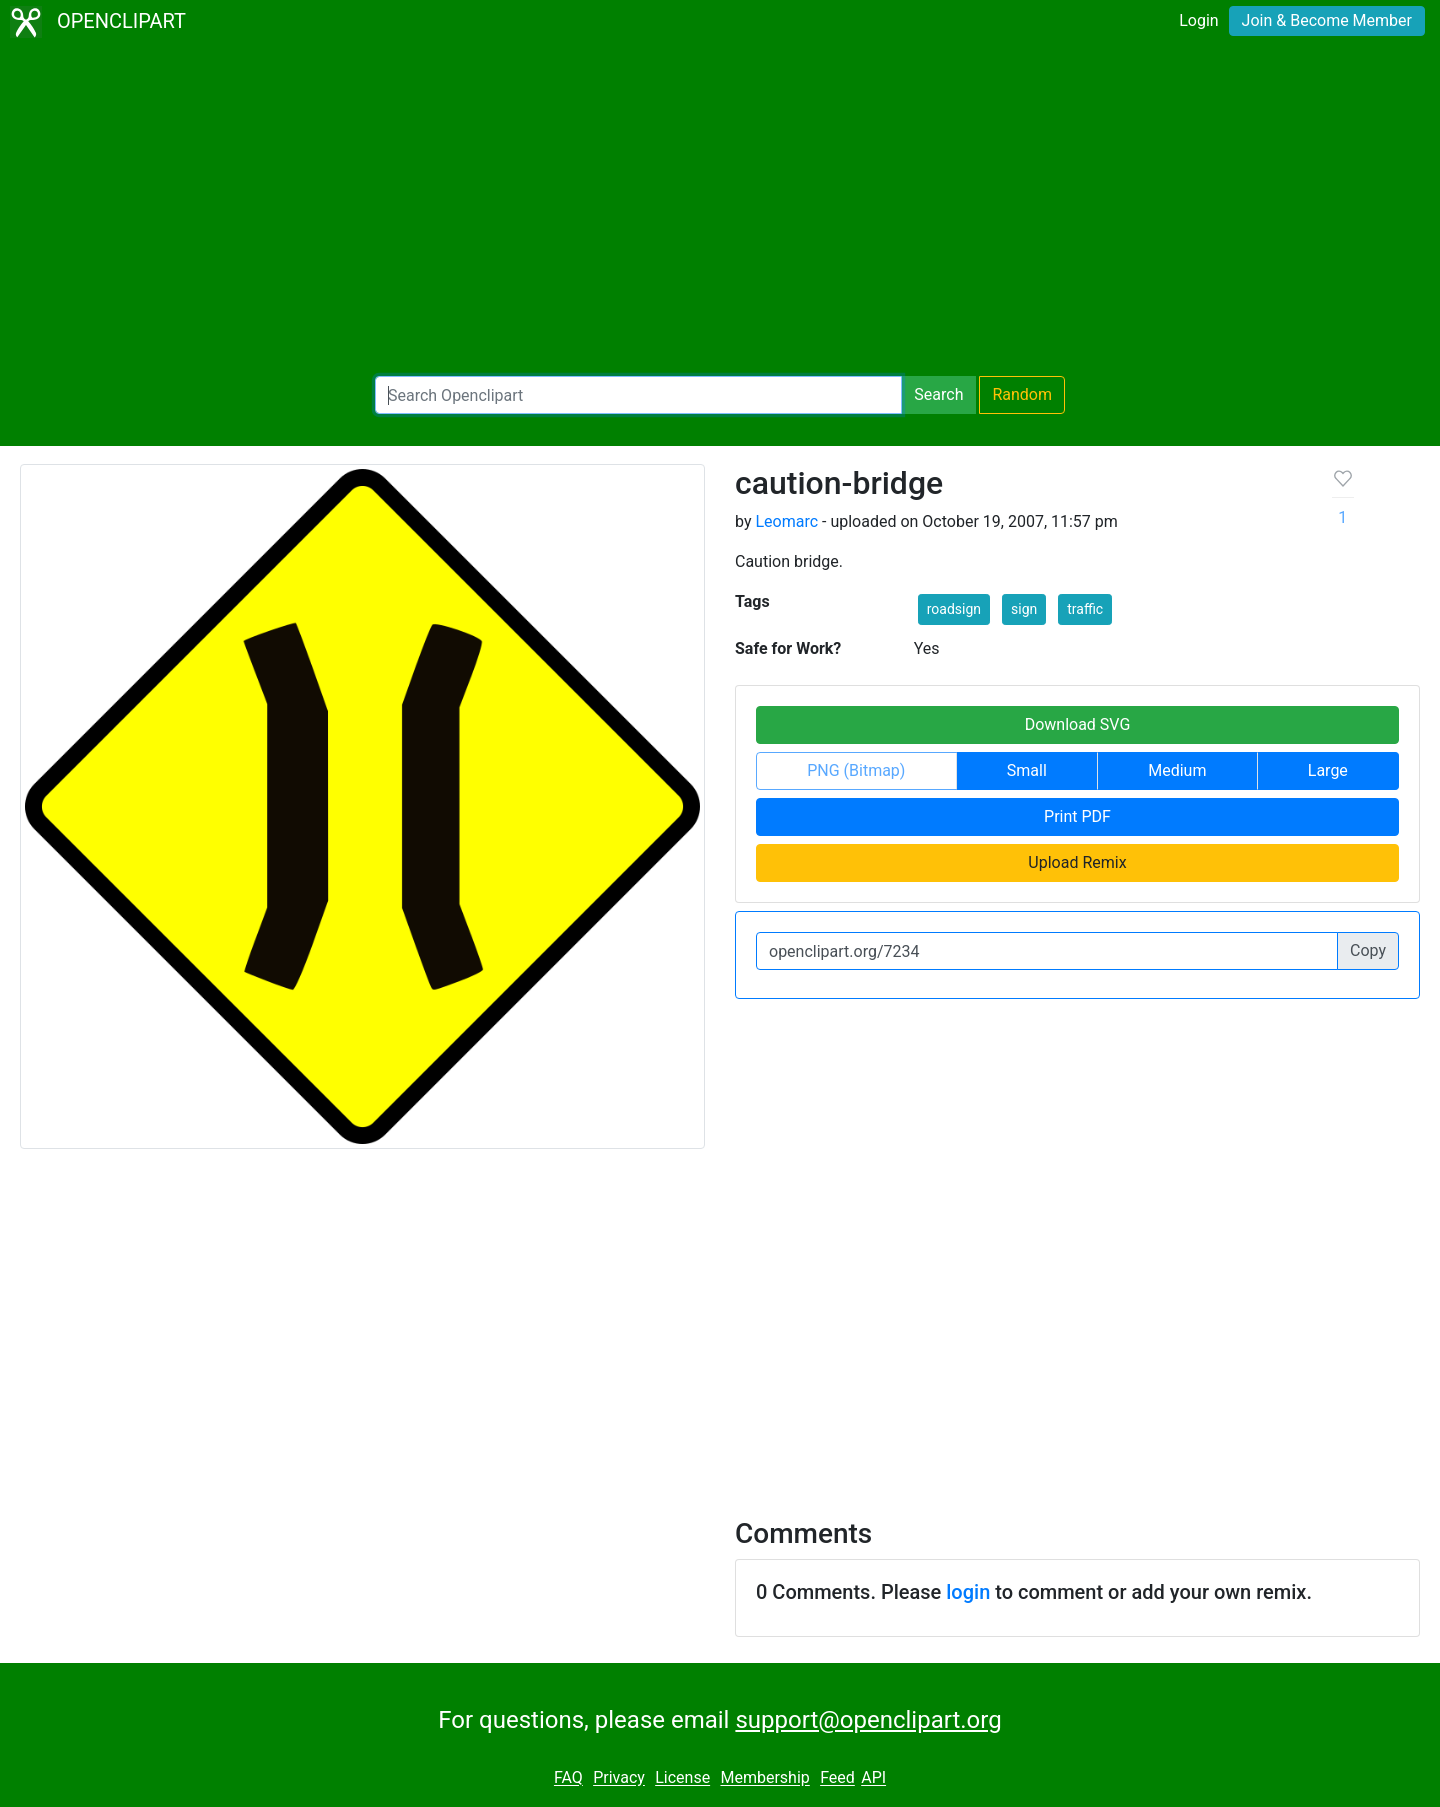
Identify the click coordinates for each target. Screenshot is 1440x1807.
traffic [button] (1085, 609)
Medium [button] (1177, 770)
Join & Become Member (1327, 20)
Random (1022, 394)
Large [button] (1328, 770)
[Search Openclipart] (638, 395)
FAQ (568, 1778)
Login (1198, 20)
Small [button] (1027, 770)
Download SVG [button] (1078, 724)
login (968, 1592)
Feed (837, 1778)
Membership (764, 1778)
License (682, 1778)
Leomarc (786, 521)
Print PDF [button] (1077, 816)
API (873, 1778)
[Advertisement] (720, 210)
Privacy (619, 1778)
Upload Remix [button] (1077, 862)
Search (938, 394)
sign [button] (1024, 609)
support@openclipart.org (868, 1720)
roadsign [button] (954, 609)
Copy (1368, 950)
